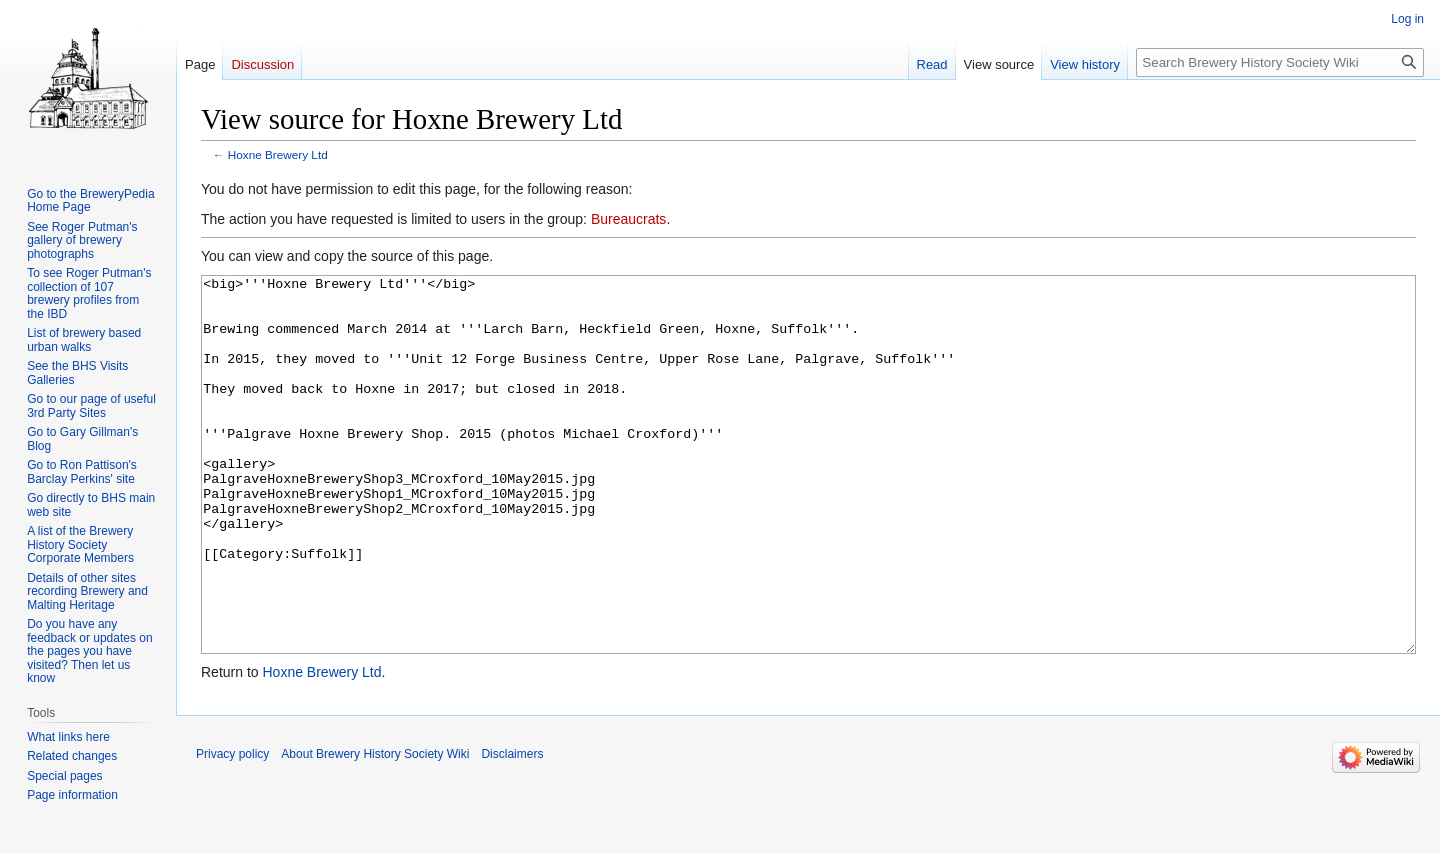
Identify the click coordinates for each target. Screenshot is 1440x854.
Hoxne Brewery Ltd (278, 154)
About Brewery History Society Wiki (375, 829)
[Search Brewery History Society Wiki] (1280, 62)
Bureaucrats (628, 219)
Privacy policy (232, 829)
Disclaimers (512, 829)
